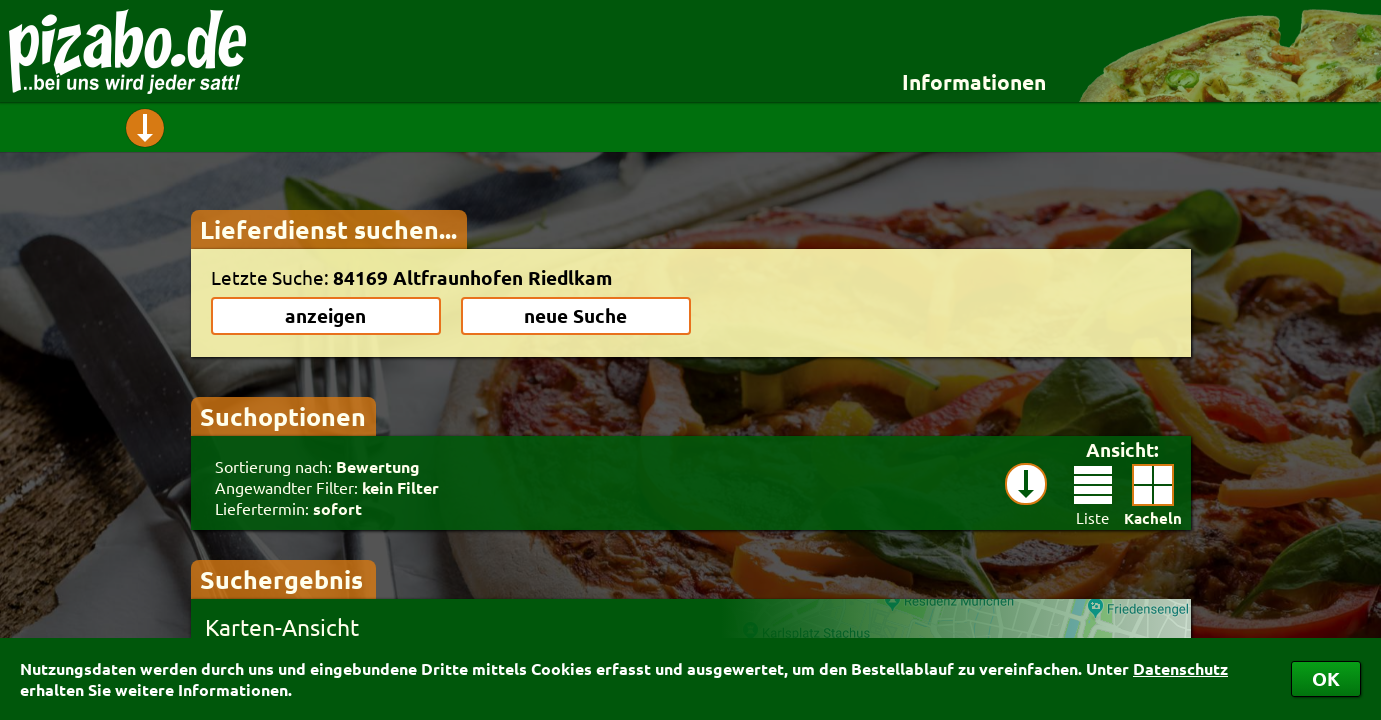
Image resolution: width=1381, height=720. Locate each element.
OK (1326, 678)
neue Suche (575, 315)
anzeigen (325, 315)
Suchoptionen (283, 416)
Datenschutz (1180, 668)
